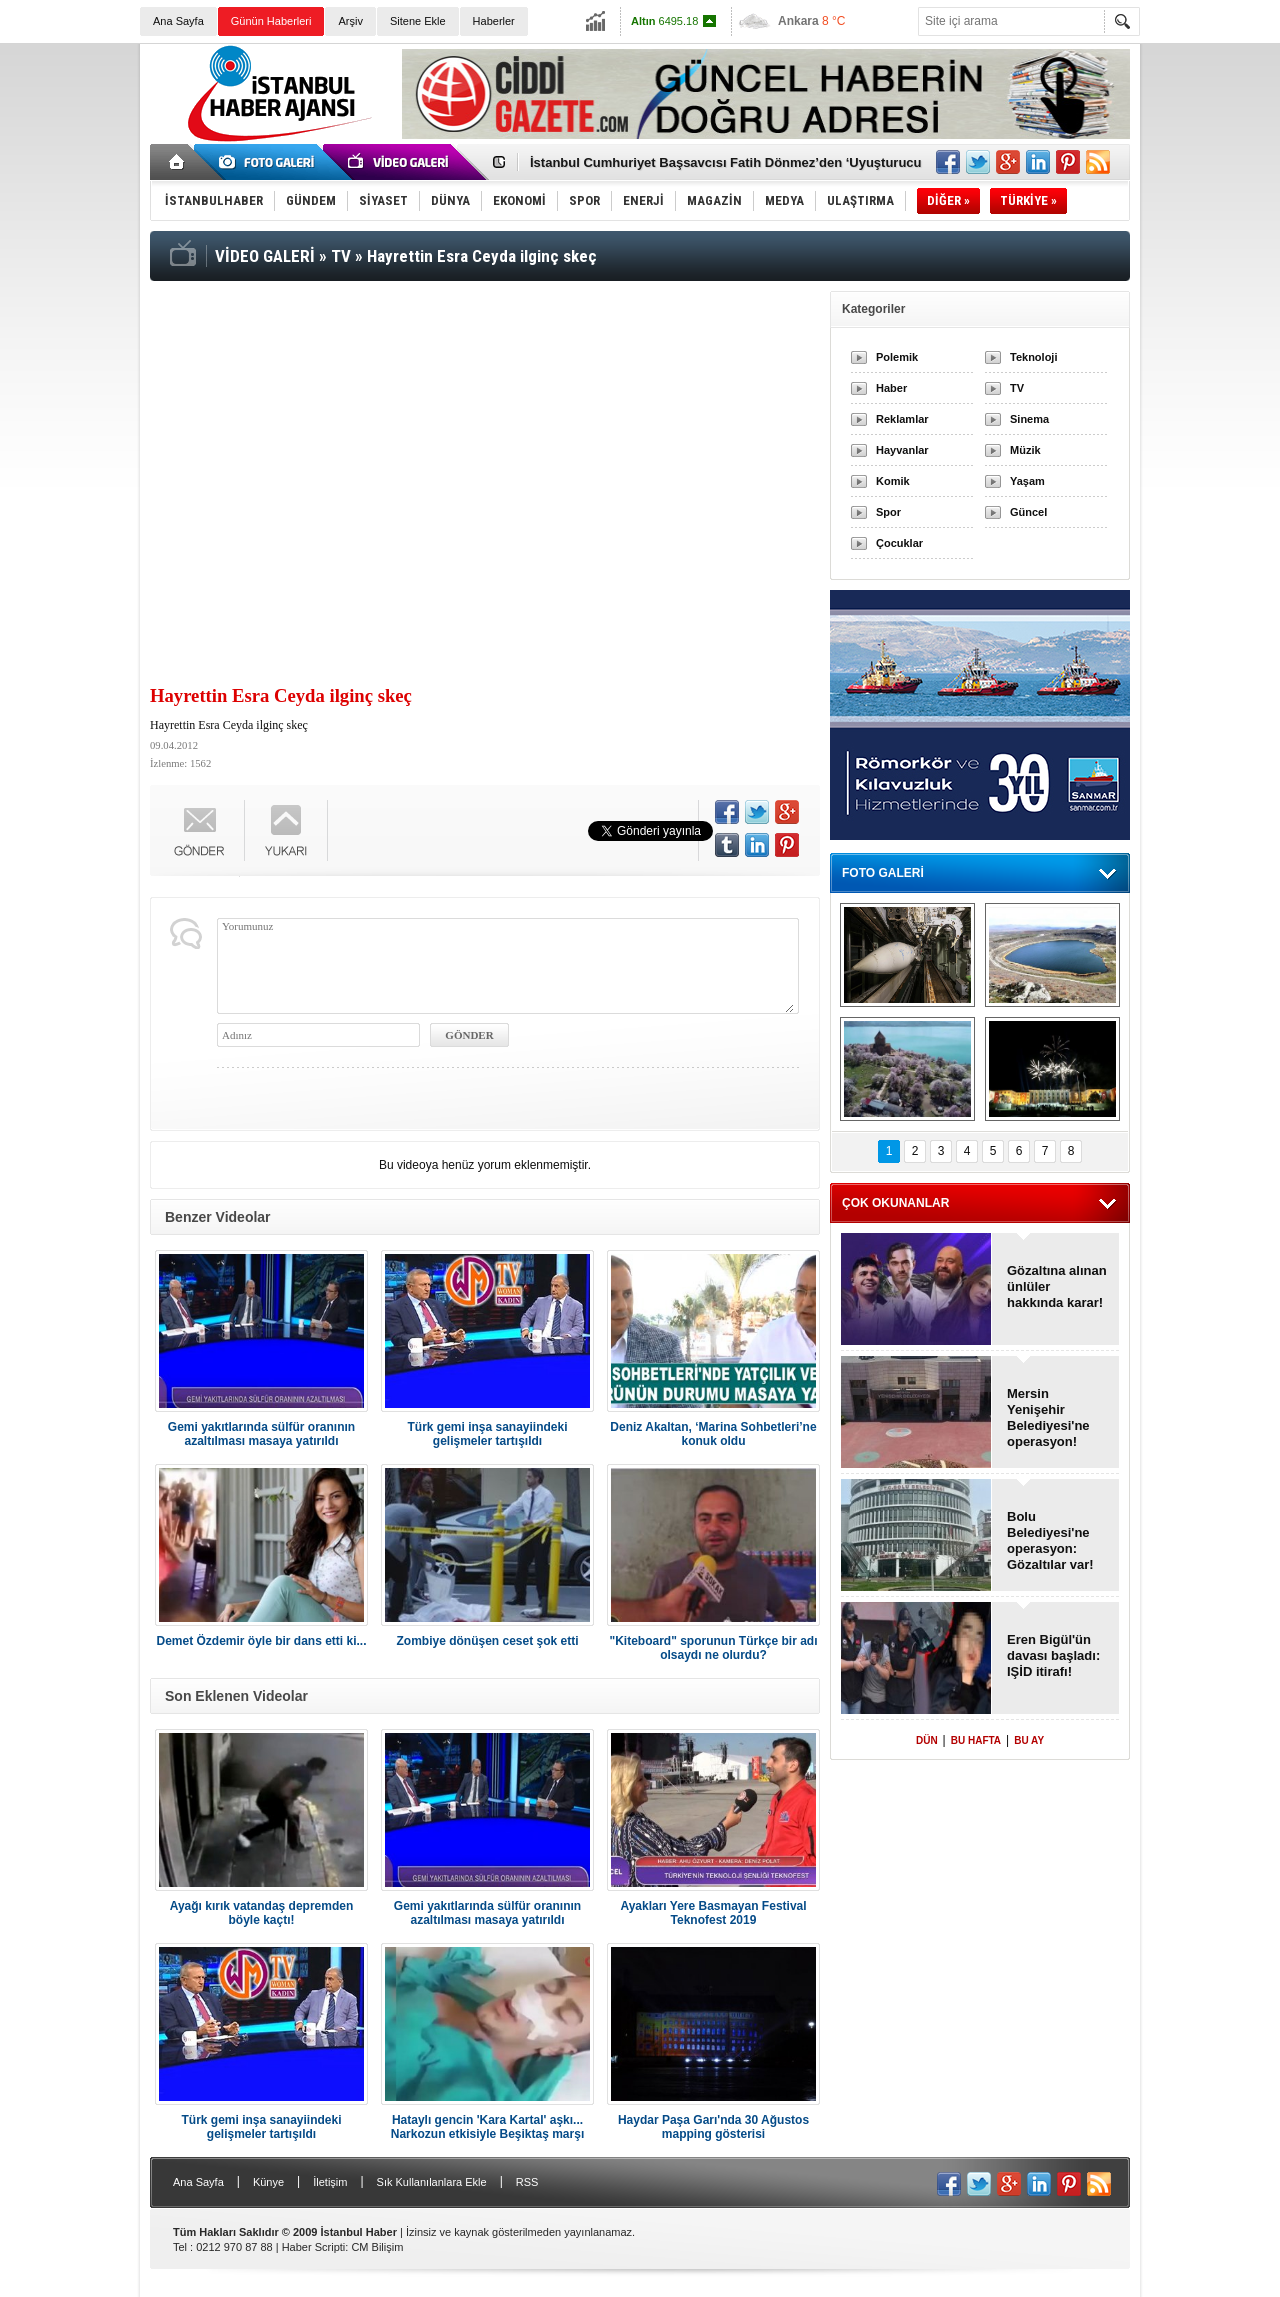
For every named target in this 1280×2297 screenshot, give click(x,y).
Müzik (1025, 450)
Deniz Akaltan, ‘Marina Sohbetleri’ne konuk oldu (713, 1434)
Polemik (897, 357)
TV (1017, 388)
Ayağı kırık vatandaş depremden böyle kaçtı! (262, 1913)
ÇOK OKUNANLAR (895, 1203)
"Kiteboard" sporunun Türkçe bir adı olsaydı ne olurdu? (713, 1648)
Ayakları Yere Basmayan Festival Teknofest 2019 (713, 1913)
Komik (893, 481)
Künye (268, 2182)
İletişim (330, 2182)
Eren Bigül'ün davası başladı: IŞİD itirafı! (1053, 1655)
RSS (527, 2182)
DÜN (927, 1740)
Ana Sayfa (178, 21)
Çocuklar (899, 543)
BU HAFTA (976, 1740)
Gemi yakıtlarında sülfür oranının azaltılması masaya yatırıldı (261, 1434)
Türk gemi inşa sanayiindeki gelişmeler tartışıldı (487, 1434)
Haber (891, 388)
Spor (888, 512)
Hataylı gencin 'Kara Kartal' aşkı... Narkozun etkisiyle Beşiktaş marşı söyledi (487, 2127)
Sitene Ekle (418, 21)
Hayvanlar (902, 450)
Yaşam (1027, 481)
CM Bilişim (377, 2247)
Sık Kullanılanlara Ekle (432, 2182)
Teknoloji (1033, 357)
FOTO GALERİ (883, 873)
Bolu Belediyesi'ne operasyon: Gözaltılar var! (1050, 1540)
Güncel (1028, 512)
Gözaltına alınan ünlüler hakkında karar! (1057, 1286)
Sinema (1029, 419)
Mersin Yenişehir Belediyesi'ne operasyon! (1048, 1417)
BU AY (1029, 1740)
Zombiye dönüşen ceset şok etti (487, 1641)
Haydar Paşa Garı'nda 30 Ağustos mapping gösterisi (713, 2127)
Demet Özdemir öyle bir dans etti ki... (261, 1641)
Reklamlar (902, 419)
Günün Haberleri (271, 21)
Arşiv (350, 21)
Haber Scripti (314, 2247)
